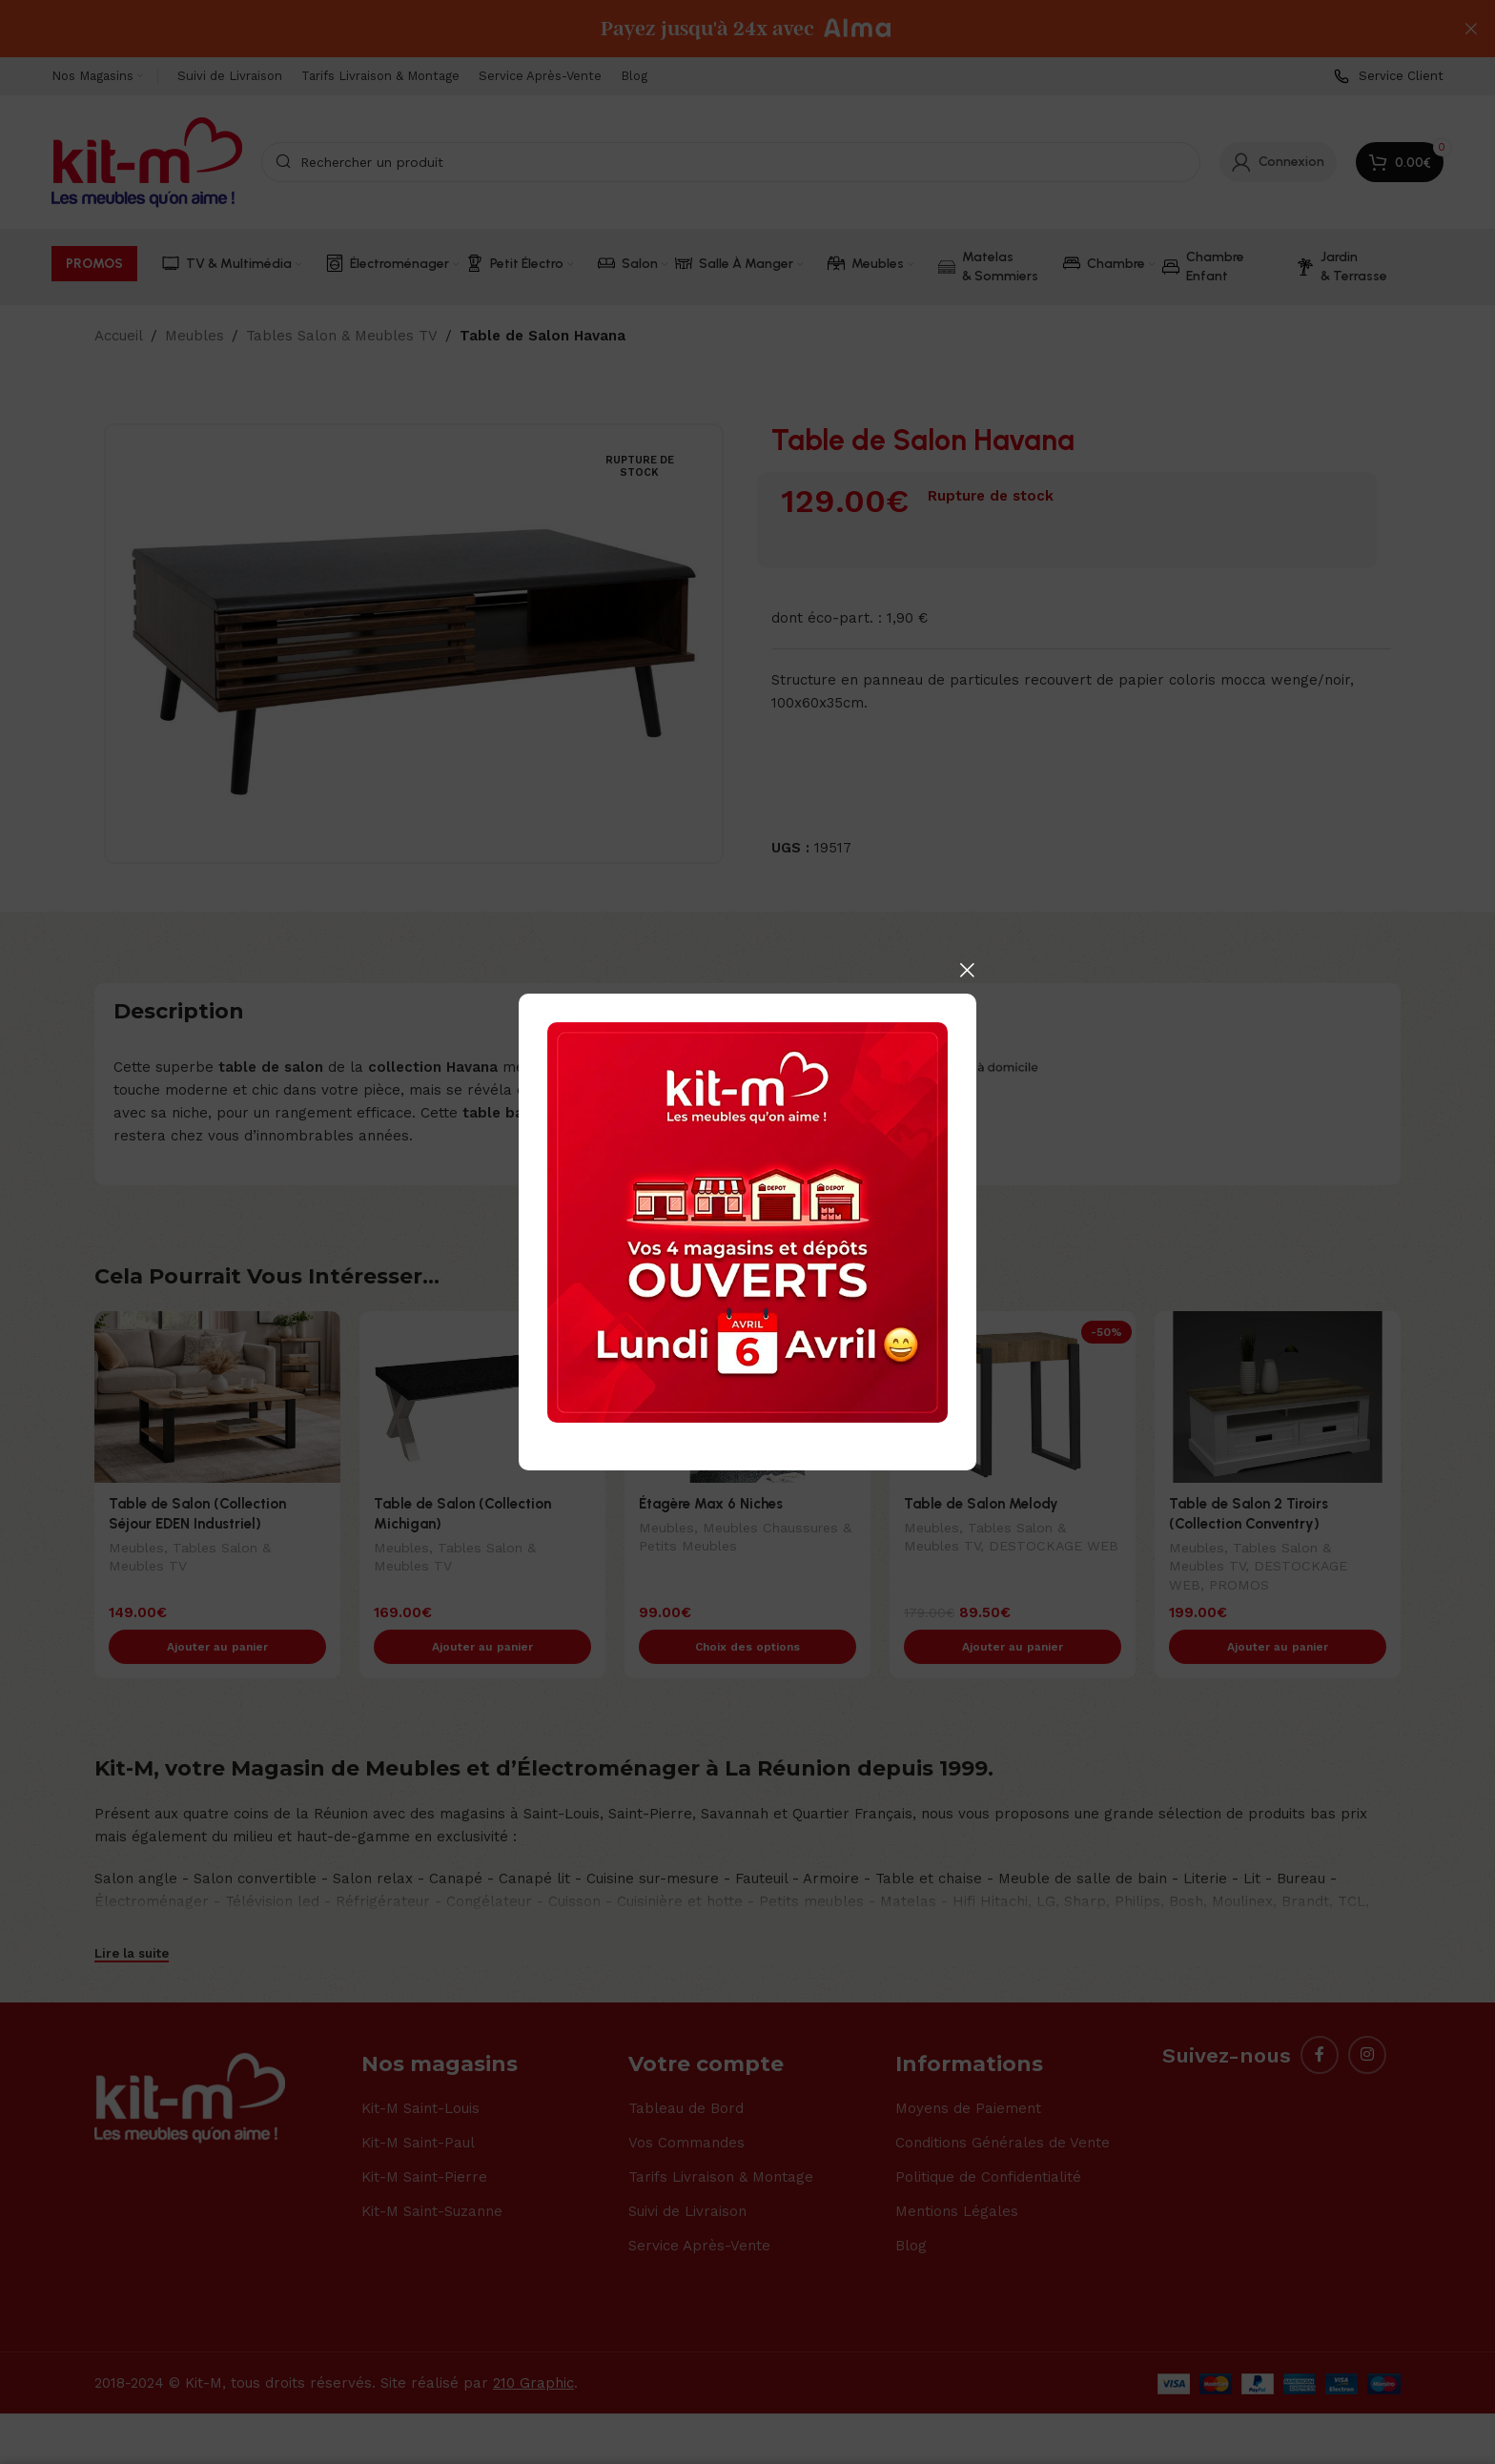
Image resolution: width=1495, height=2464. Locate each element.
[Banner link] (747, 1222)
